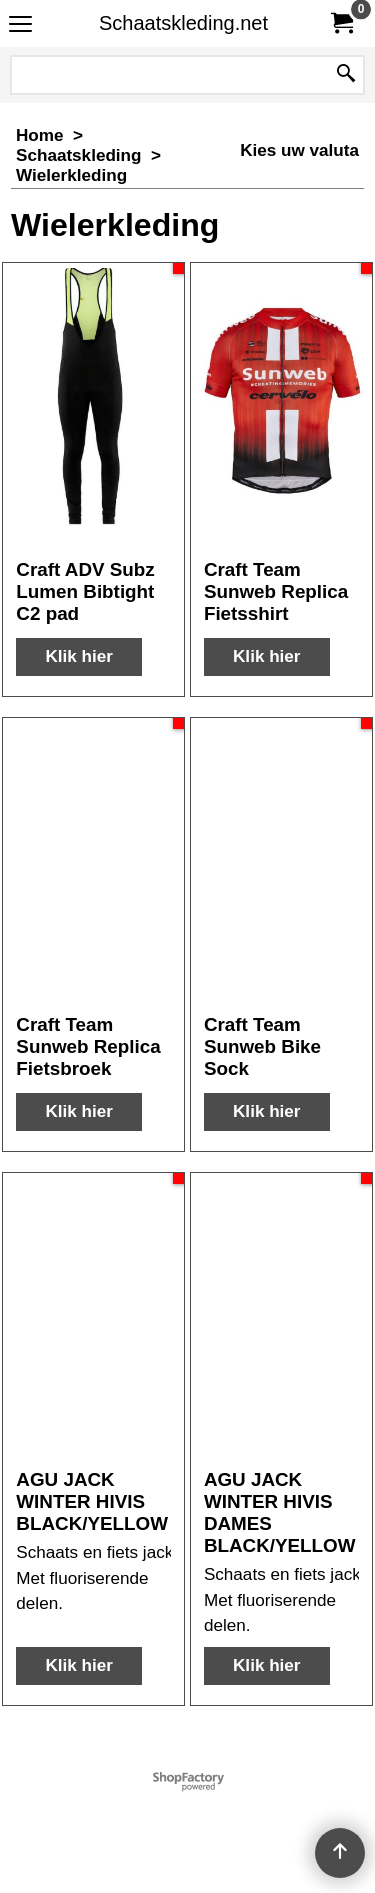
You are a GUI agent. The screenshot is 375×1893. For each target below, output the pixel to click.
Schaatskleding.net (183, 23)
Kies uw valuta (299, 150)
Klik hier (79, 656)
